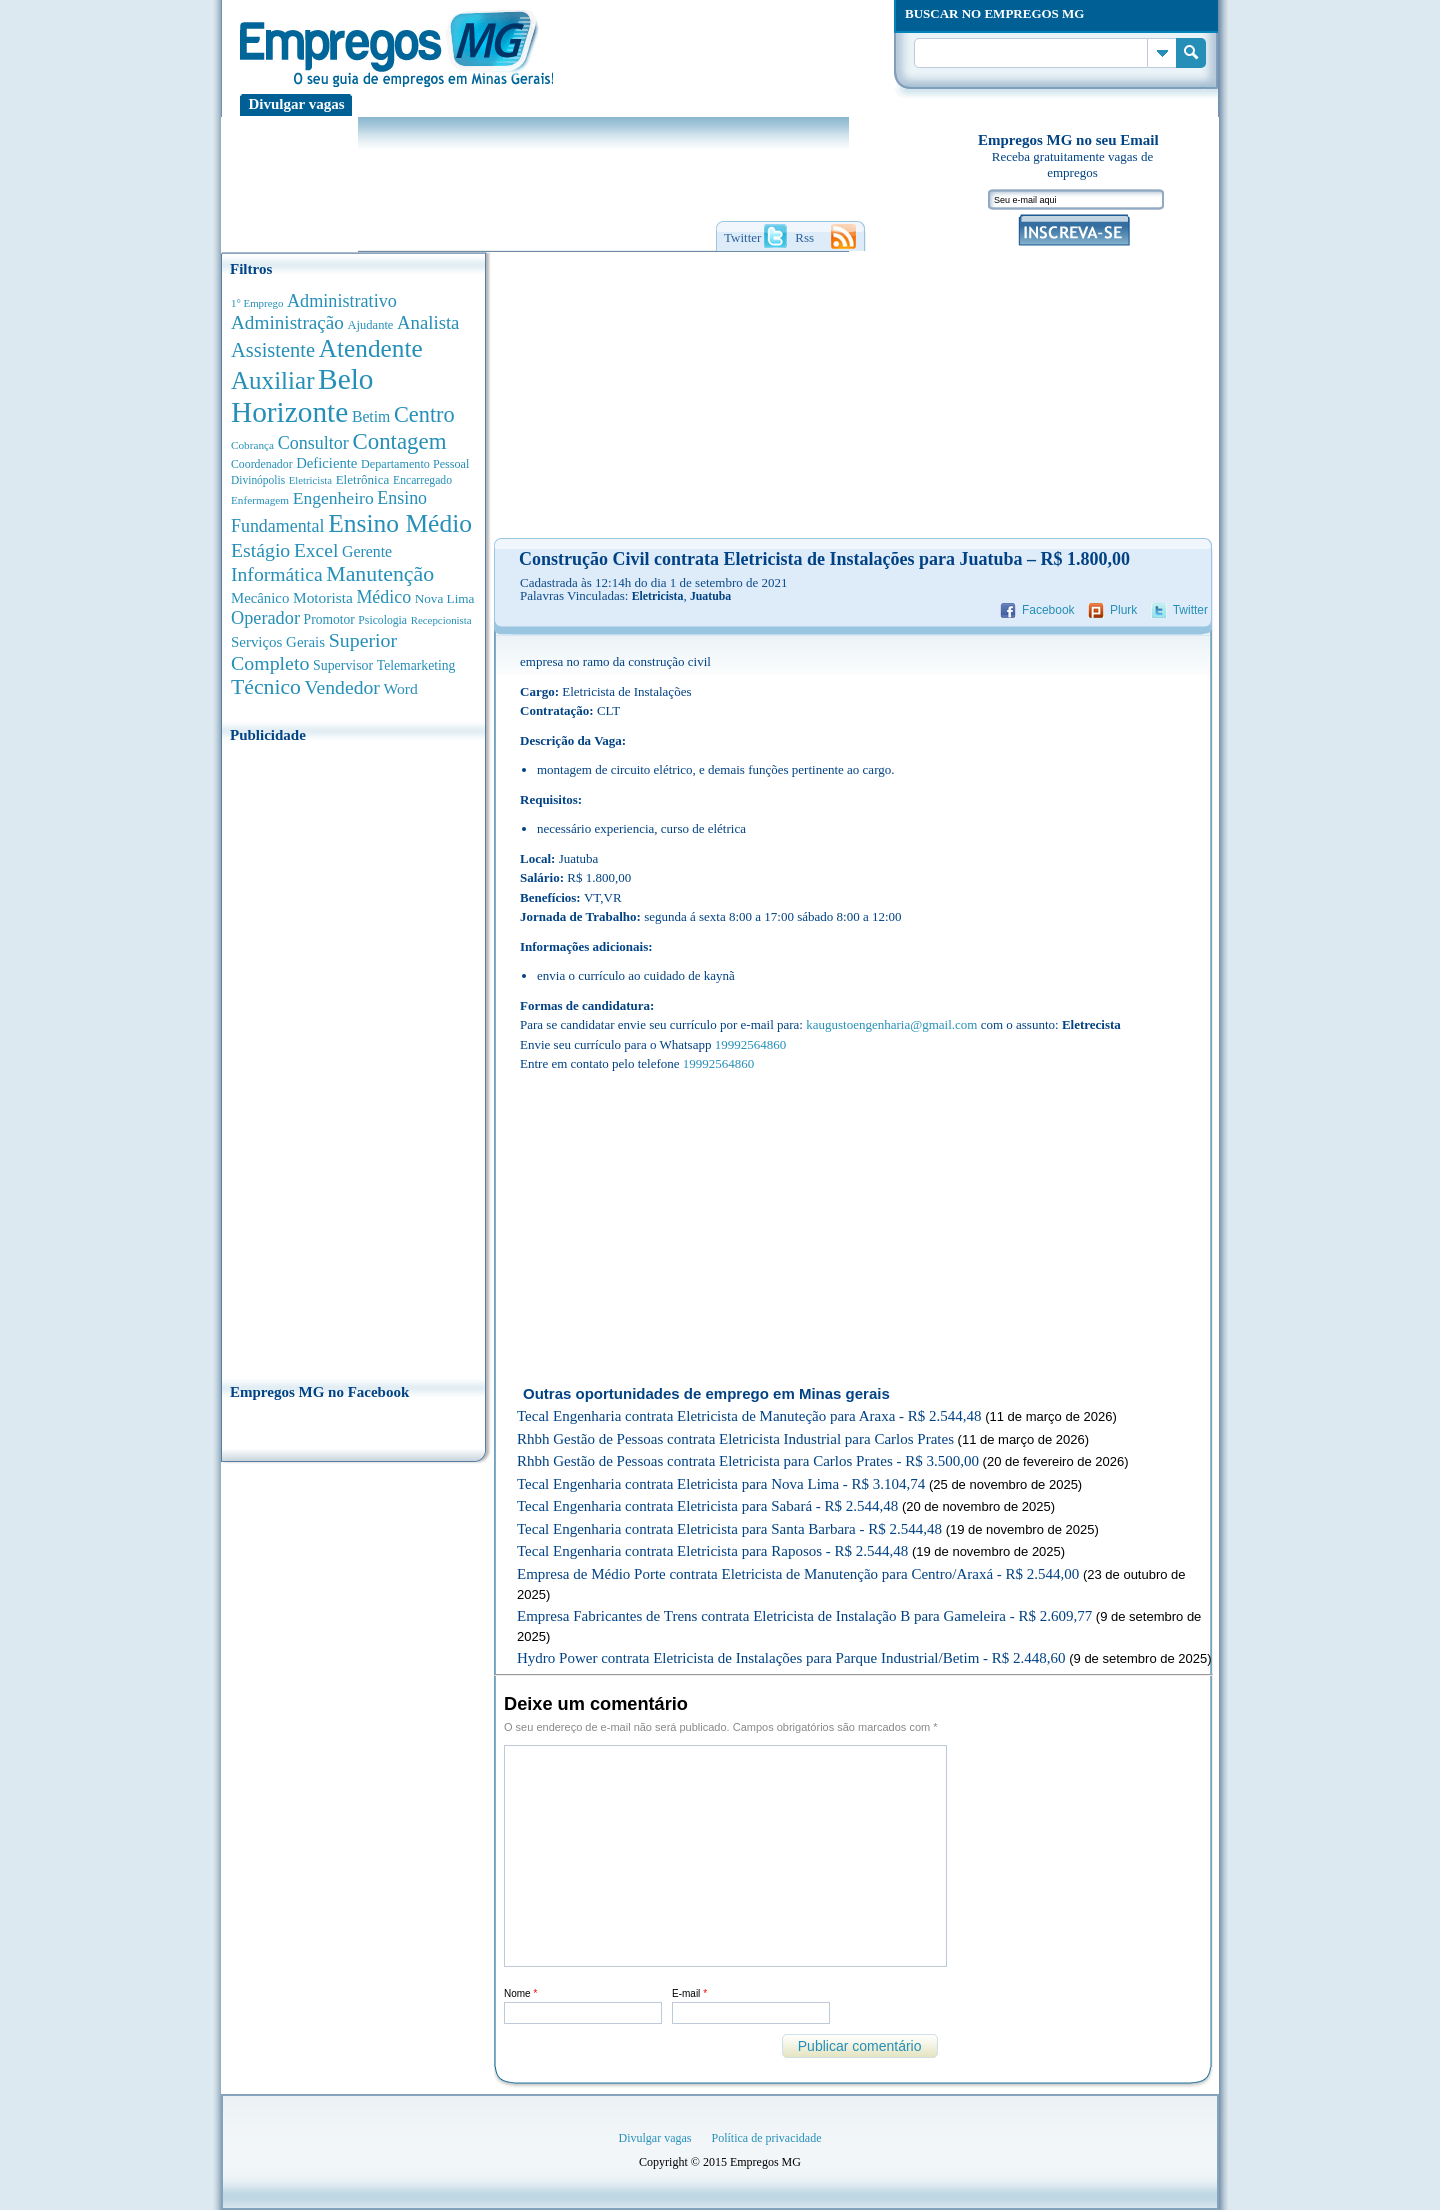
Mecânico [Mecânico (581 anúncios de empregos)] (260, 598)
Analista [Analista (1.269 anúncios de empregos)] (428, 322)
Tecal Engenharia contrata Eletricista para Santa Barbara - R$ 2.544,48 (729, 1529)
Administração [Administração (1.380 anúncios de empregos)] (287, 322)
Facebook (1048, 610)
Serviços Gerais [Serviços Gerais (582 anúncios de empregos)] (278, 642)
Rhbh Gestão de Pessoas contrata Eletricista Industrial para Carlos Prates (735, 1439)
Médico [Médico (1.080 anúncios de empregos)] (383, 597)
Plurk (1123, 610)
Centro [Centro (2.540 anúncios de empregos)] (424, 414)
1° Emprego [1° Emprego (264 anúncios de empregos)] (257, 303)
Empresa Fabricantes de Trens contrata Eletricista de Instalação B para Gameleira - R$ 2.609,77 (804, 1616)
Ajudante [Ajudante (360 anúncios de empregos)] (371, 325)
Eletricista (658, 596)
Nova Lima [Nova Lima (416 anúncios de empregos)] (445, 598)
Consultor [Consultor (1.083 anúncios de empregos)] (313, 443)
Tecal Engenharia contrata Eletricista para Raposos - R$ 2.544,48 (712, 1551)
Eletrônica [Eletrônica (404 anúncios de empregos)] (363, 479)
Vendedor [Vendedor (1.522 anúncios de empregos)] (342, 687)
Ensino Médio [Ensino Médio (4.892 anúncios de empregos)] (400, 523)
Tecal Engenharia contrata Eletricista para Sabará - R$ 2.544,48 (707, 1506)
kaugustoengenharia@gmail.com (891, 1024)
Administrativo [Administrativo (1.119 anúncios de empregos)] (342, 301)
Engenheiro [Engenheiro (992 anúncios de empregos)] (333, 498)
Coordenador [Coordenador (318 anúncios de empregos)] (262, 464)
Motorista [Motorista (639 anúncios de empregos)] (323, 597)
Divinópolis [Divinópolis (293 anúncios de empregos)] (258, 480)
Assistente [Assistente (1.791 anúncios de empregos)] (273, 350)
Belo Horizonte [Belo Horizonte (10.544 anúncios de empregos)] (302, 395)
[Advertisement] (353, 1057)
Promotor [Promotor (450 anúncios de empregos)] (329, 619)
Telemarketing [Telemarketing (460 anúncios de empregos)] (416, 665)
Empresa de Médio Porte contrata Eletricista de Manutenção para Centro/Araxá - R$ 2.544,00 (798, 1574)
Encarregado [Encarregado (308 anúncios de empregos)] (422, 480)
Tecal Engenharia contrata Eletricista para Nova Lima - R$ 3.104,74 (721, 1484)
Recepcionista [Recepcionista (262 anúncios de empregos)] (441, 620)
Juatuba (710, 596)
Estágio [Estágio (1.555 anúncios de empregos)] (260, 550)
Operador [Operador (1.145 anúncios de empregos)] (265, 618)
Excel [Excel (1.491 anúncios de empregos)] (316, 550)
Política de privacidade (767, 2138)
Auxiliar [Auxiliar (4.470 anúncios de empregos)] (272, 380)
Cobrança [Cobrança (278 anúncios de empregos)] (252, 445)
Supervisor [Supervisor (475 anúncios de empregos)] (343, 665)
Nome (520, 1993)
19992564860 (751, 1044)
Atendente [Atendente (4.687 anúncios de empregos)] (371, 348)
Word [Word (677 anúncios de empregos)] (400, 688)
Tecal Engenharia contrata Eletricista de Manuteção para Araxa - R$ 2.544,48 (749, 1416)
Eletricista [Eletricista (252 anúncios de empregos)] (310, 480)
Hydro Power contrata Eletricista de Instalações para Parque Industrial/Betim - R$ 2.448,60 (791, 1658)
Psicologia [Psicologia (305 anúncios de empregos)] (382, 620)
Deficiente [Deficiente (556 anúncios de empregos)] (326, 463)
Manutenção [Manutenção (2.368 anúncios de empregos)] (380, 574)
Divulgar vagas (297, 104)
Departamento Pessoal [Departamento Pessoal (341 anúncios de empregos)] (415, 464)
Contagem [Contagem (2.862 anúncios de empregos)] (399, 441)
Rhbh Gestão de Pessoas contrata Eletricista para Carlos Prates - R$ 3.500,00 (748, 1461)
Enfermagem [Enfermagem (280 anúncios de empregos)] (260, 500)
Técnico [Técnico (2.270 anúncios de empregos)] (266, 687)
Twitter (1190, 610)
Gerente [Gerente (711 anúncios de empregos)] (367, 551)
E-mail (689, 1993)
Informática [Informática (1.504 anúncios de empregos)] (277, 574)
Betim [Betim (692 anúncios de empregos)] (371, 416)
